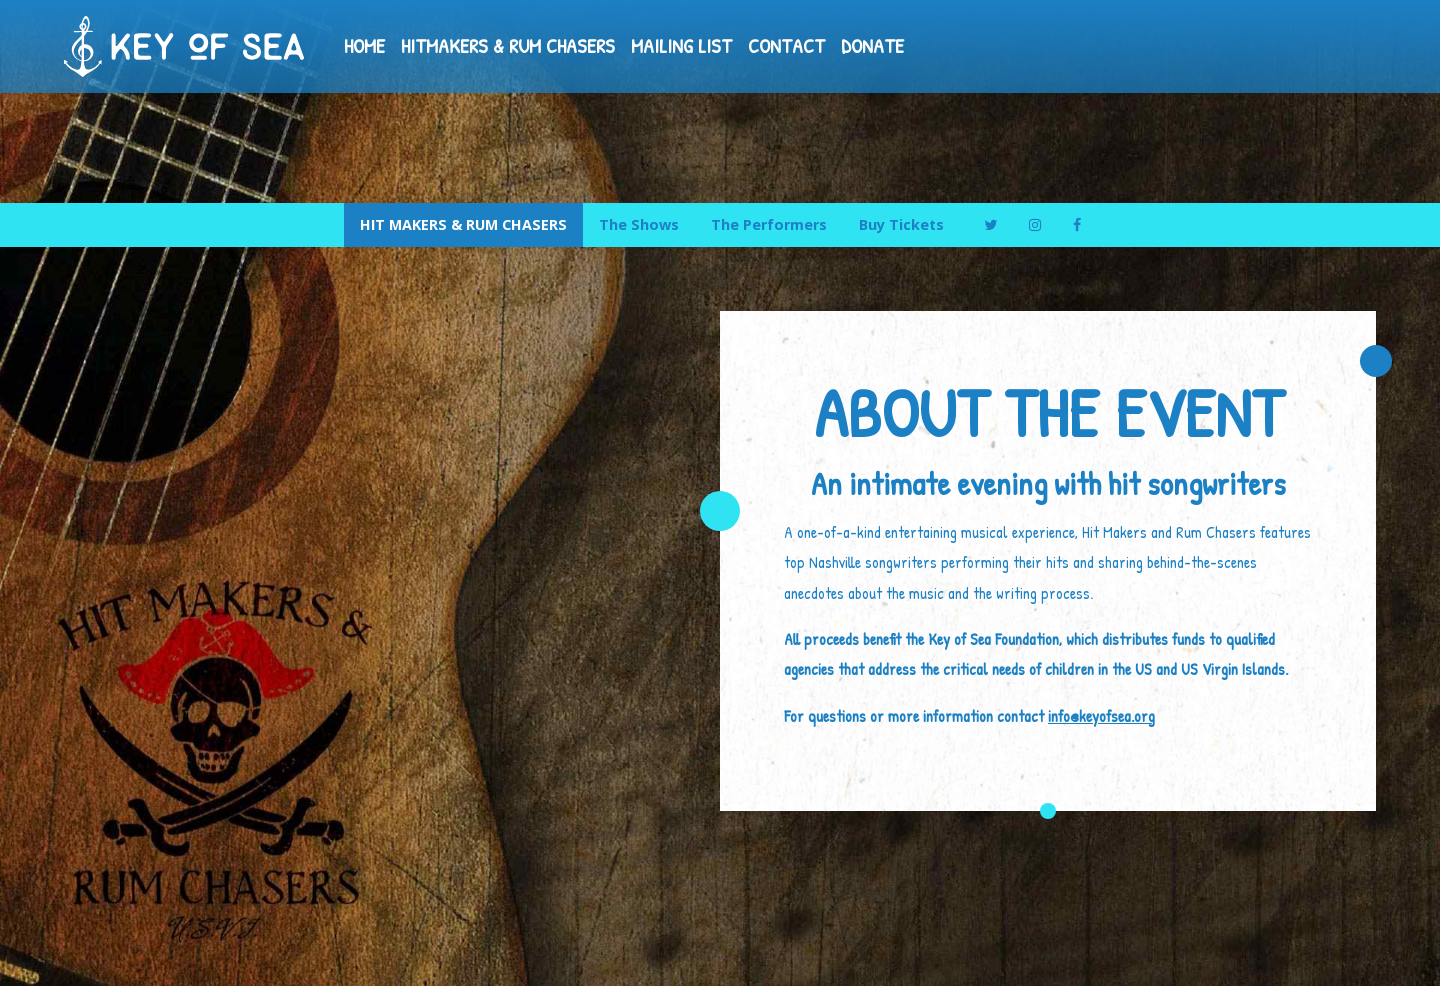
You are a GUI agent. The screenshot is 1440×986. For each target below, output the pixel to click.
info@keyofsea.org (1101, 716)
